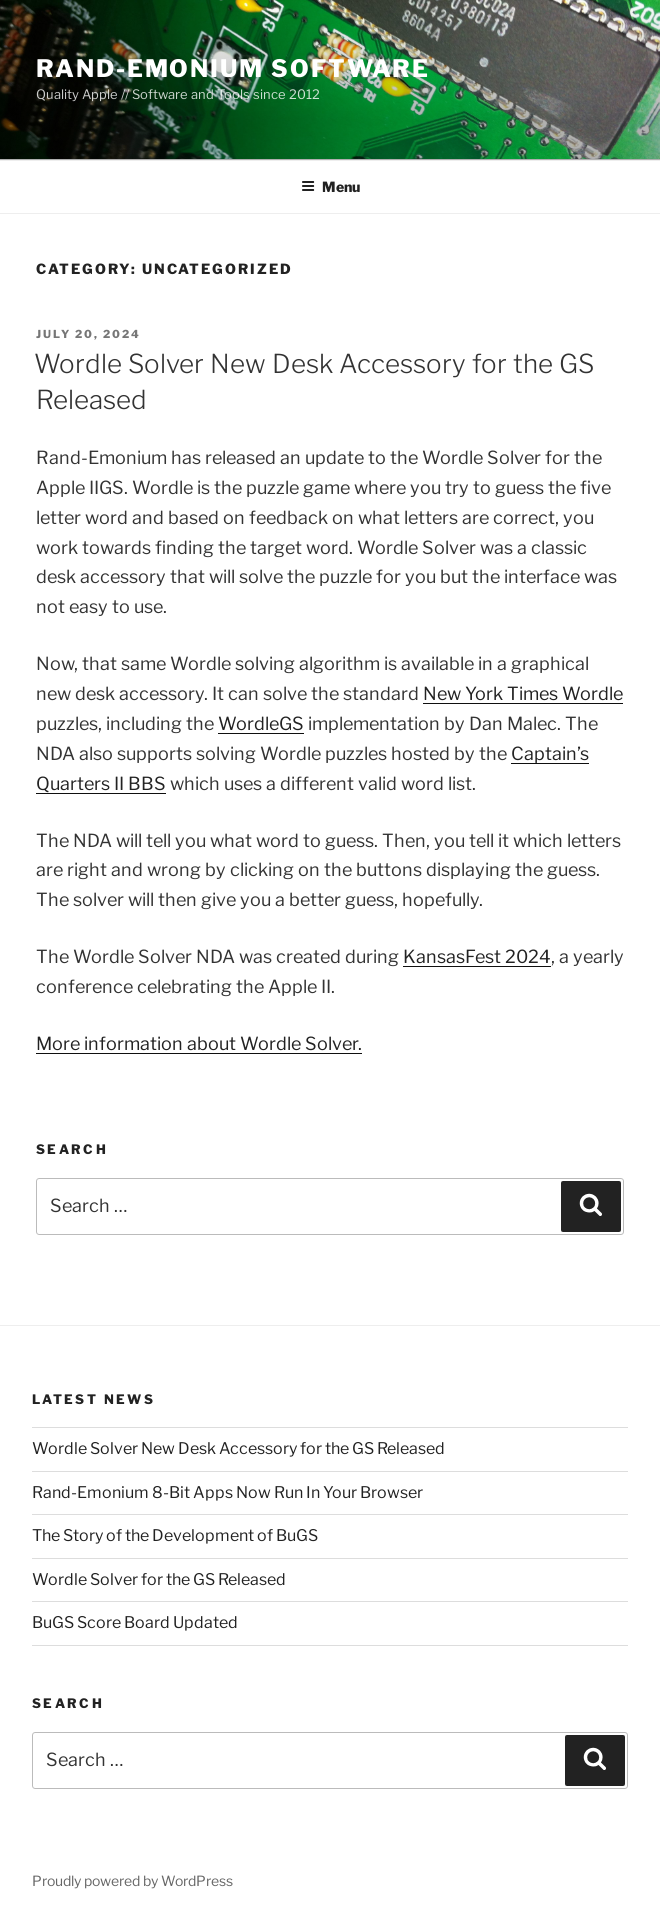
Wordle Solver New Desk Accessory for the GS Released (238, 1448)
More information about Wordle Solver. (199, 1043)
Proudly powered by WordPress (132, 1880)
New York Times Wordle (523, 693)
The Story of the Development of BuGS (175, 1535)
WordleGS (261, 723)
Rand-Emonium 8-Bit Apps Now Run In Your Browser (227, 1492)
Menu (330, 186)
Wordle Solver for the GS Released (159, 1579)
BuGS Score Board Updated (135, 1622)
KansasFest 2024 (477, 956)
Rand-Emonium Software (233, 68)
